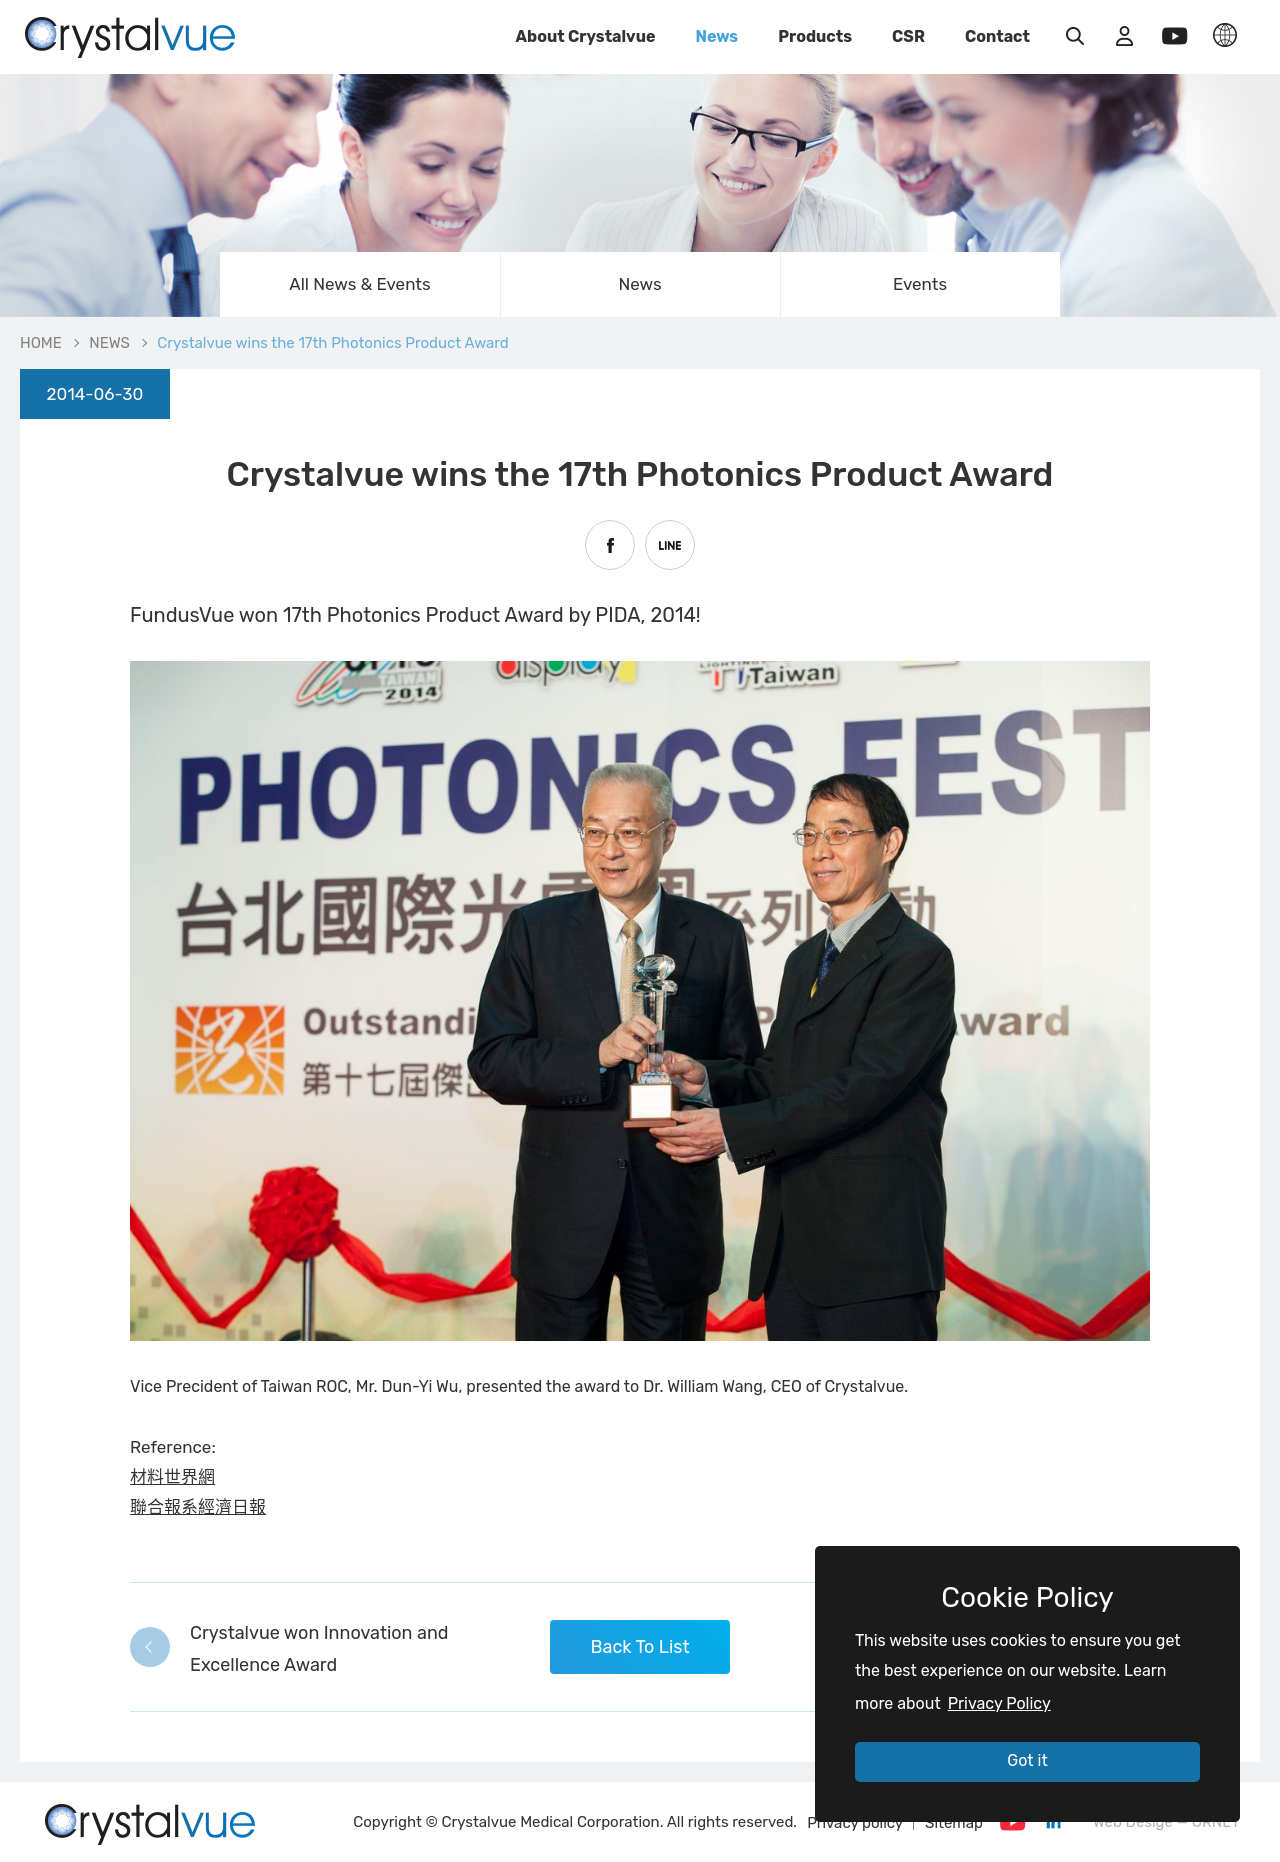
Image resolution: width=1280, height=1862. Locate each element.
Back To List (639, 1647)
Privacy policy (855, 1823)
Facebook (610, 545)
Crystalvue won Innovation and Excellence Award (319, 1649)
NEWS (109, 343)
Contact (997, 36)
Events (920, 284)
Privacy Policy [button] (999, 1703)
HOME (41, 343)
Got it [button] (1027, 1760)
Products (815, 36)
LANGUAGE (1225, 35)
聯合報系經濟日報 (198, 1507)
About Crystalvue (586, 36)
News (716, 36)
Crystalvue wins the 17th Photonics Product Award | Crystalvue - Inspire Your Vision (130, 35)
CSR (908, 36)
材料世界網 (172, 1477)
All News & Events (359, 284)
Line (670, 545)
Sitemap (954, 1823)
